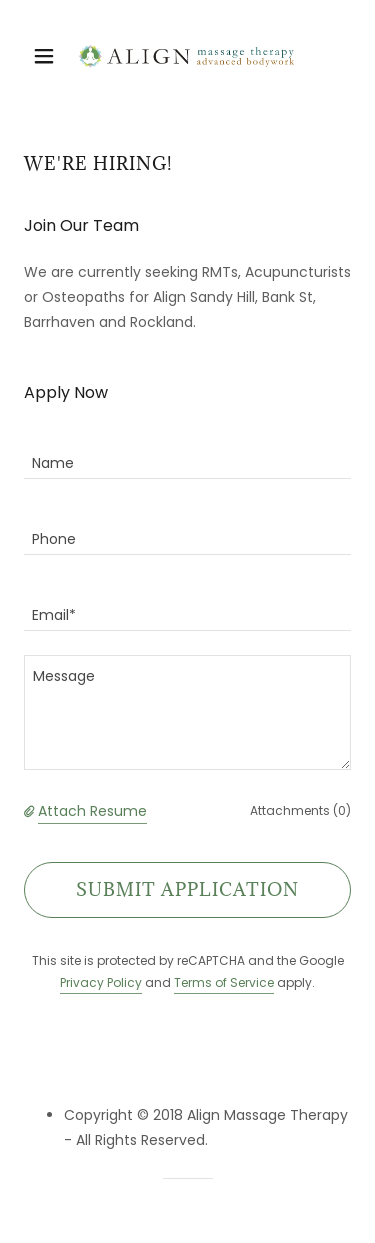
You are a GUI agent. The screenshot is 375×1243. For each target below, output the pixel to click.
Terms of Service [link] (224, 982)
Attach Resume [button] (92, 811)
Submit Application (187, 889)
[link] (187, 56)
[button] (48, 56)
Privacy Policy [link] (101, 982)
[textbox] (187, 453)
